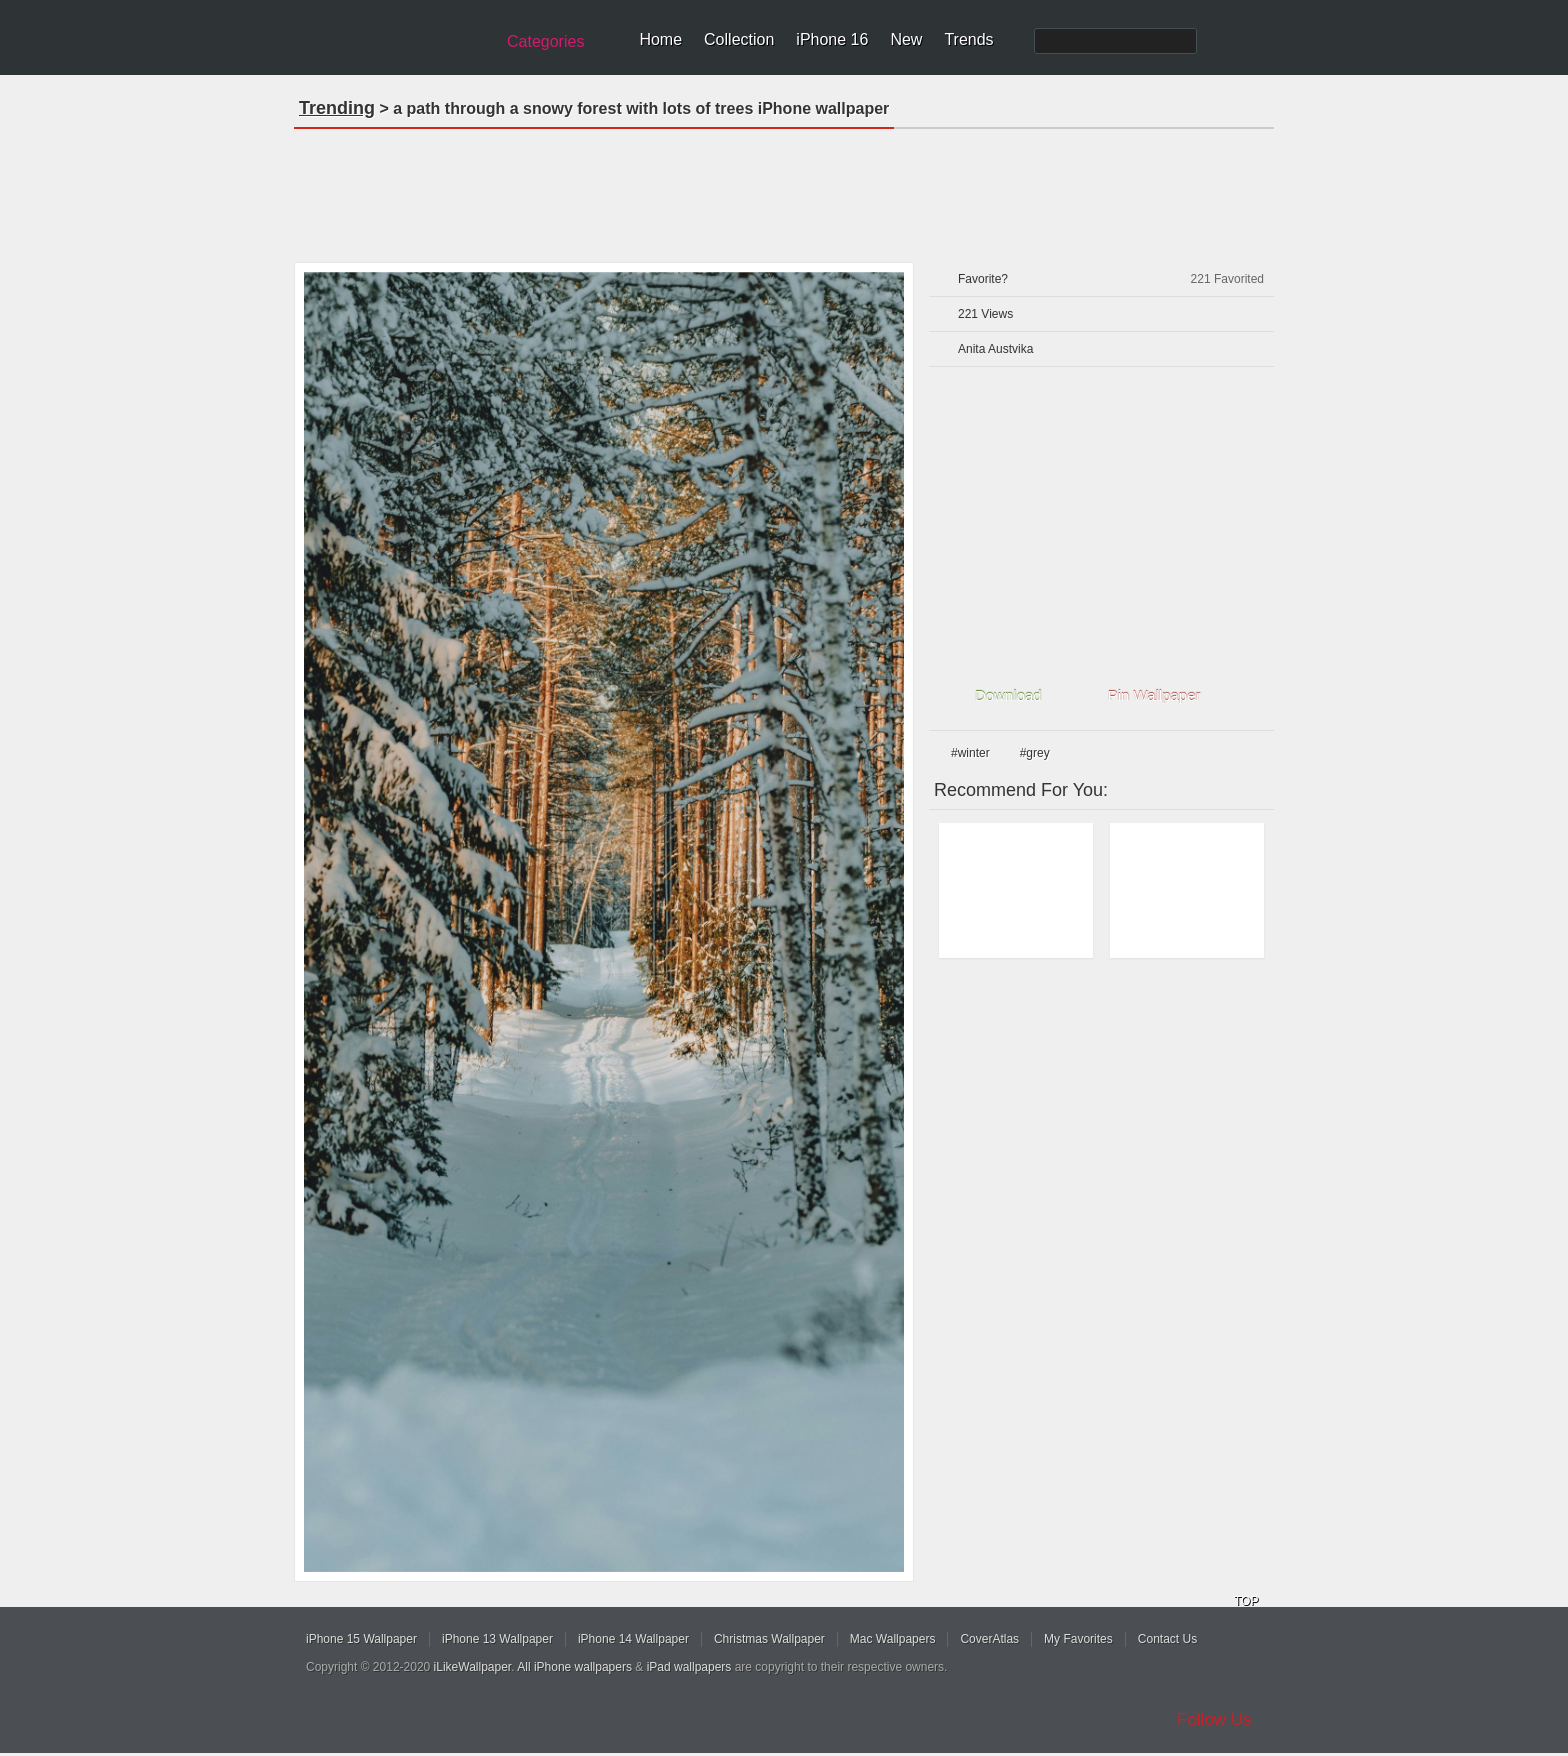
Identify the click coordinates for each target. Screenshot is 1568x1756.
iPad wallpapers (689, 1667)
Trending (337, 108)
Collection (739, 39)
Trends (968, 39)
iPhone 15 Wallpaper (361, 1639)
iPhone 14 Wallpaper (633, 1639)
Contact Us (1167, 1639)
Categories (545, 41)
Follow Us (1214, 1719)
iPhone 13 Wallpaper (497, 1639)
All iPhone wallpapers (574, 1667)
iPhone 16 (832, 39)
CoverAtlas (989, 1639)
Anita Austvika (995, 349)
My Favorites (1078, 1639)
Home (660, 39)
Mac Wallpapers (893, 1639)
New (906, 39)
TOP (1246, 1601)
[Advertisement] (784, 189)
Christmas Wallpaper (769, 1639)
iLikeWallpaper (473, 1667)
